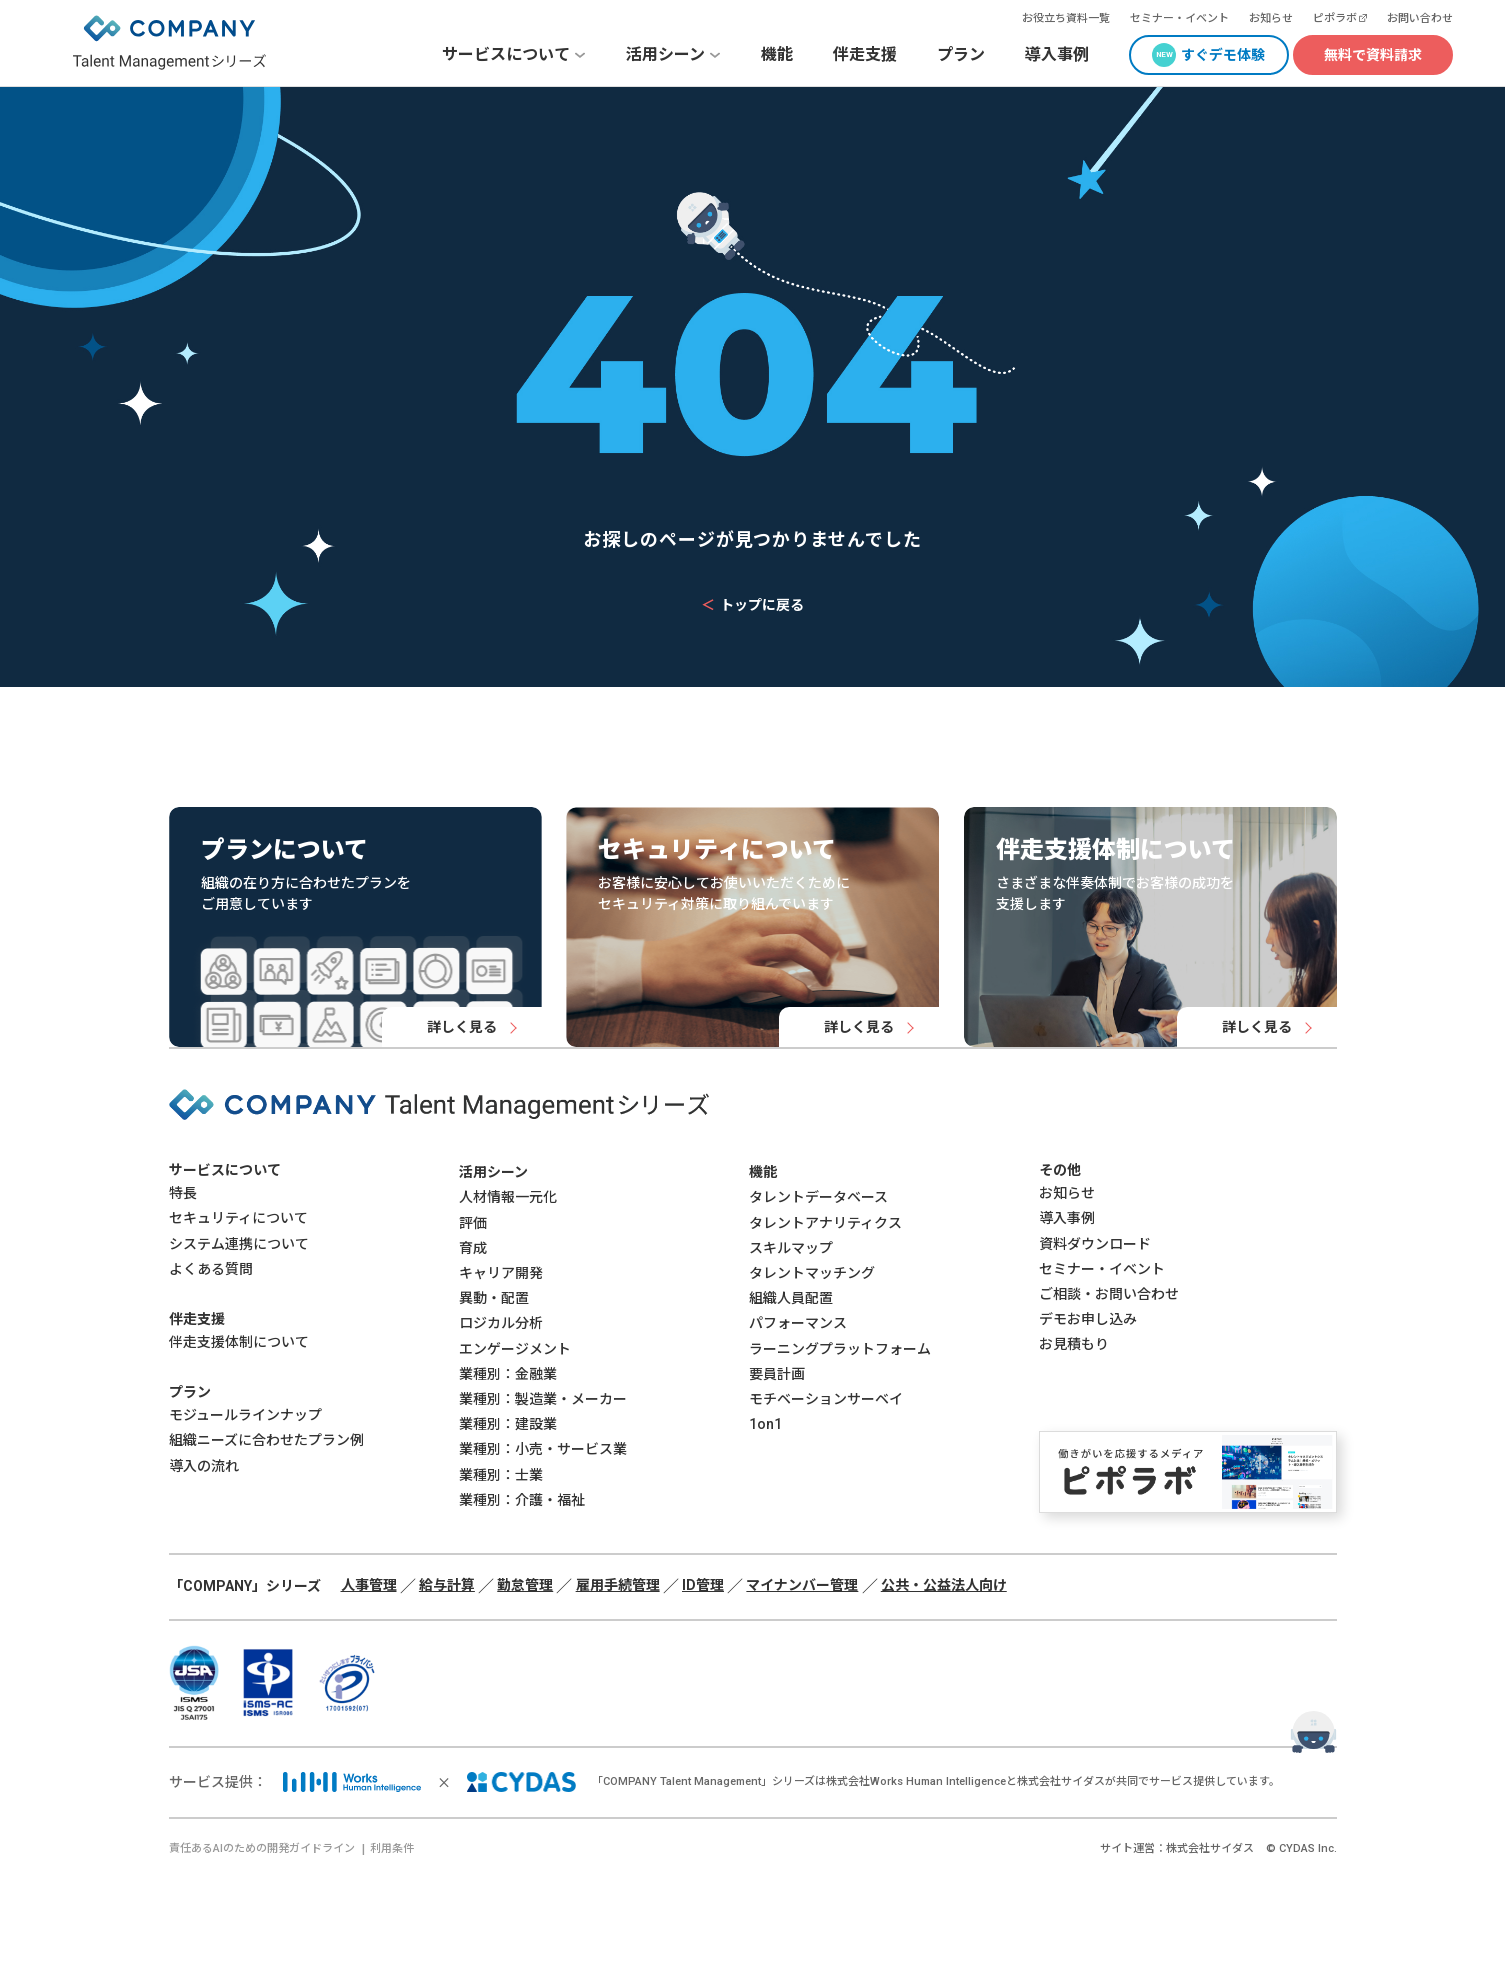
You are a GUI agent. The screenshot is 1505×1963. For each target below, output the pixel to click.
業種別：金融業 (508, 1374)
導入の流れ (204, 1466)
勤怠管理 (525, 1585)
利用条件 (392, 1848)
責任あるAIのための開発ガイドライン (262, 1848)
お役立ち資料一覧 (1066, 18)
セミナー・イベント (1179, 18)
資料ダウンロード (1095, 1244)
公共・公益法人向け (944, 1585)
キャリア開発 (501, 1273)
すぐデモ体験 (1223, 55)
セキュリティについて (238, 1218)
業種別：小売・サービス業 (543, 1449)
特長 (183, 1193)
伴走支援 (865, 54)
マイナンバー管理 (802, 1585)
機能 (777, 54)
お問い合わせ (1420, 18)
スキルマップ (791, 1248)
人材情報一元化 (508, 1197)
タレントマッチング (812, 1273)
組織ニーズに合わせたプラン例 (266, 1440)
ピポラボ (1335, 18)
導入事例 (1057, 54)
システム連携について (239, 1244)
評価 (473, 1223)
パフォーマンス (798, 1323)
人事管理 (369, 1585)
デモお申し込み (1088, 1319)
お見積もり (1074, 1344)
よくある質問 (211, 1269)
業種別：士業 (501, 1475)
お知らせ (1271, 18)
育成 (473, 1248)
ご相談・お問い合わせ (1109, 1294)
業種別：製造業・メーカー (543, 1399)
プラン (961, 54)
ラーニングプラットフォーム (840, 1349)
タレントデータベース (818, 1197)
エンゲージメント (515, 1349)
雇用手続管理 (618, 1585)
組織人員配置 (791, 1298)
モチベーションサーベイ (826, 1399)
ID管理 (703, 1585)
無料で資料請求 (1373, 55)
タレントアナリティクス (825, 1223)
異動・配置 (494, 1298)
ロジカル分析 (501, 1323)
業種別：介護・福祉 (522, 1500)
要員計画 (777, 1374)
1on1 (765, 1424)
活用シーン (493, 1172)
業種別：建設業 (508, 1424)
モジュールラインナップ (245, 1415)
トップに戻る (752, 605)
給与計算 (447, 1585)
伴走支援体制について (239, 1342)
